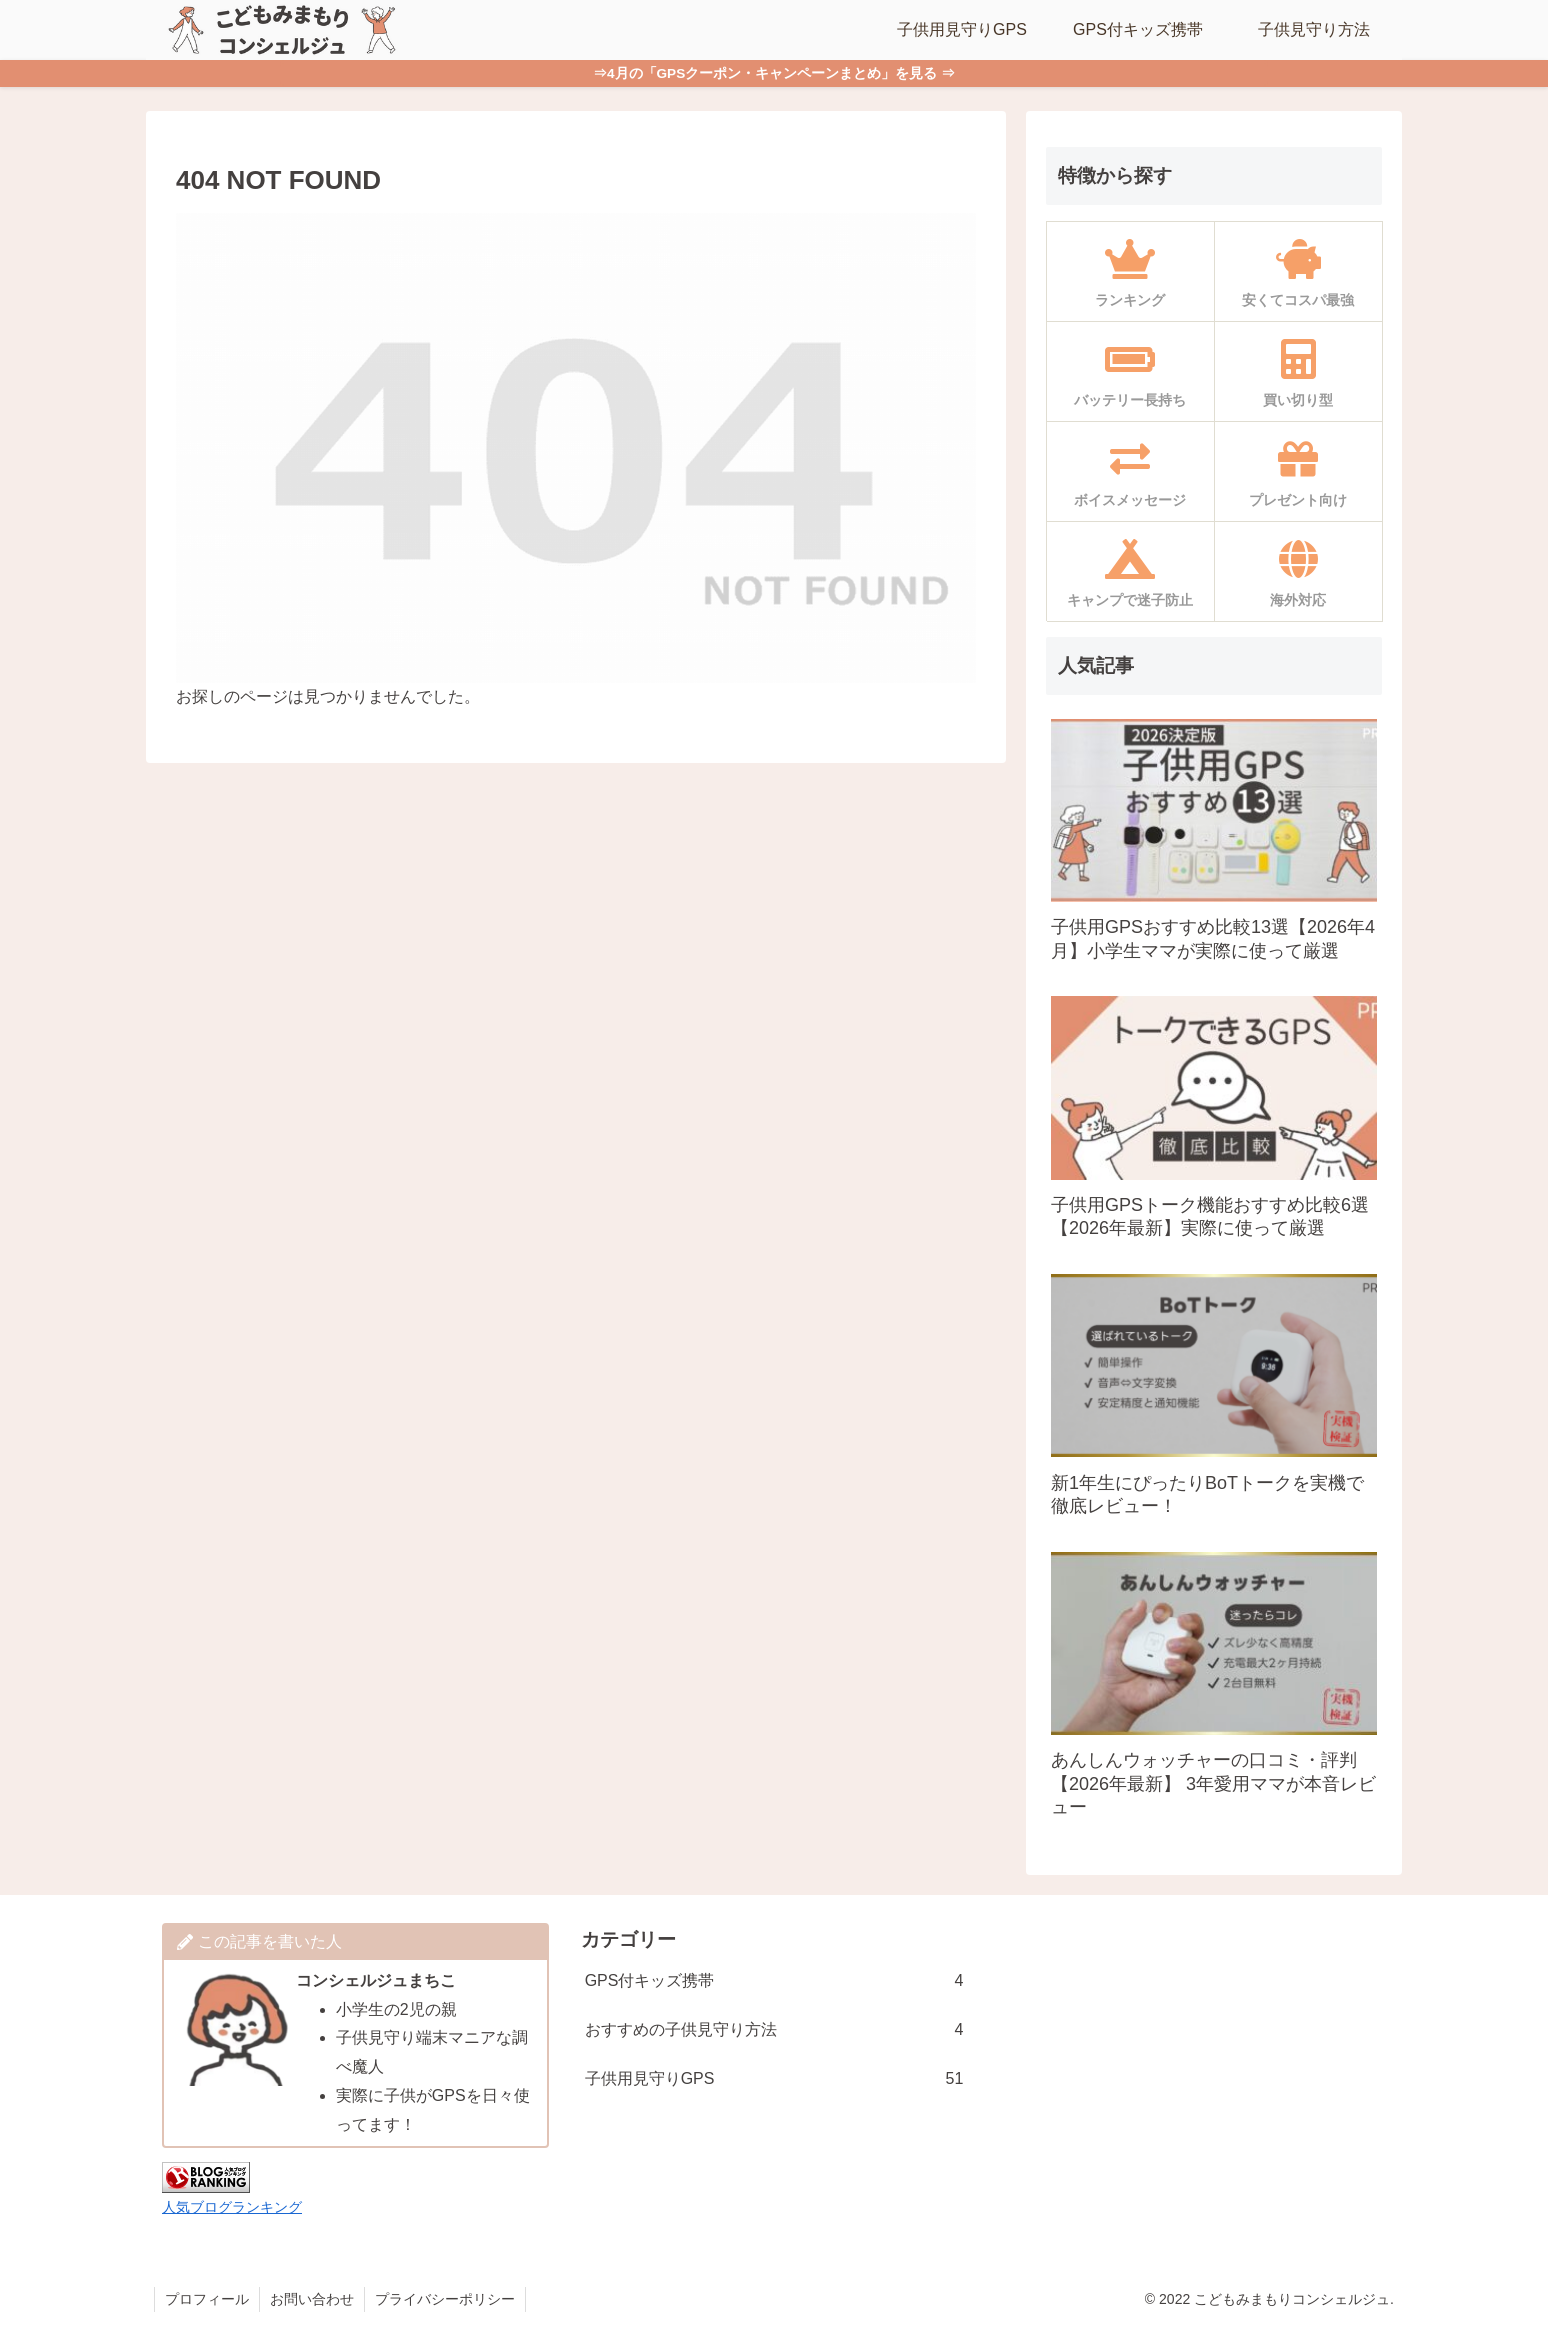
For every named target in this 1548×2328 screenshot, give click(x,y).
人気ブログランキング (232, 2207)
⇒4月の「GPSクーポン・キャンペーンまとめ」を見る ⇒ (774, 73)
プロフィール (207, 2299)
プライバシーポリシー (445, 2299)
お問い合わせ (312, 2299)
